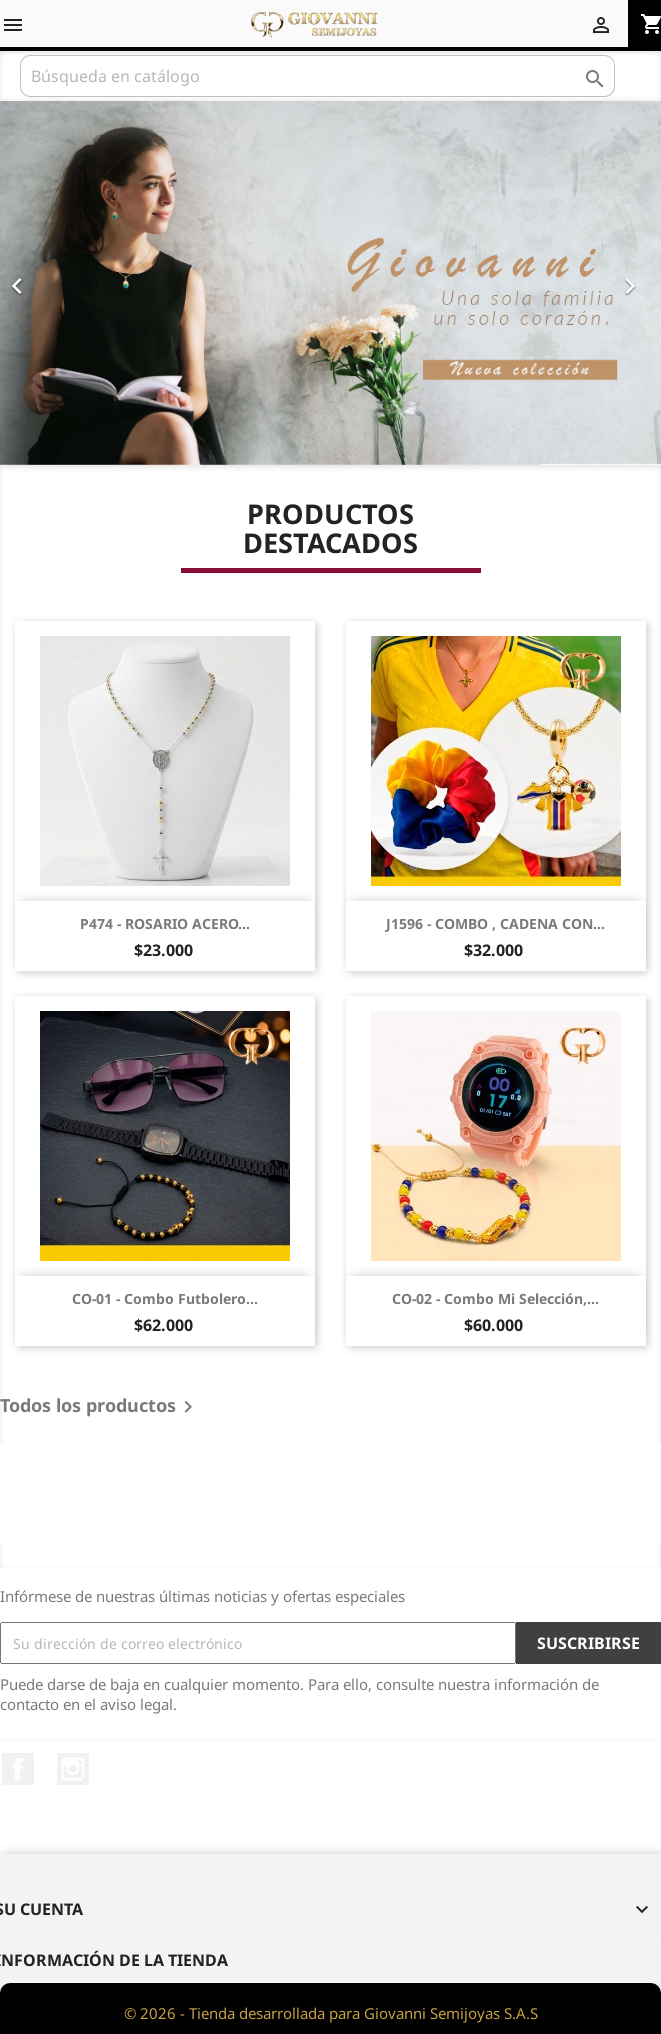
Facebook (18, 1769)
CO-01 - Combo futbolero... (165, 1298)
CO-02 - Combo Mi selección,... (495, 1298)
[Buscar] (317, 76)
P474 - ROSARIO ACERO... (165, 923)
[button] (49, 283)
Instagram (73, 1769)
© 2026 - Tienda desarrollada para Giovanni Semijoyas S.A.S (331, 2013)
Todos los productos (100, 1407)
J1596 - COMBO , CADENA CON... (495, 923)
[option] (330, 283)
